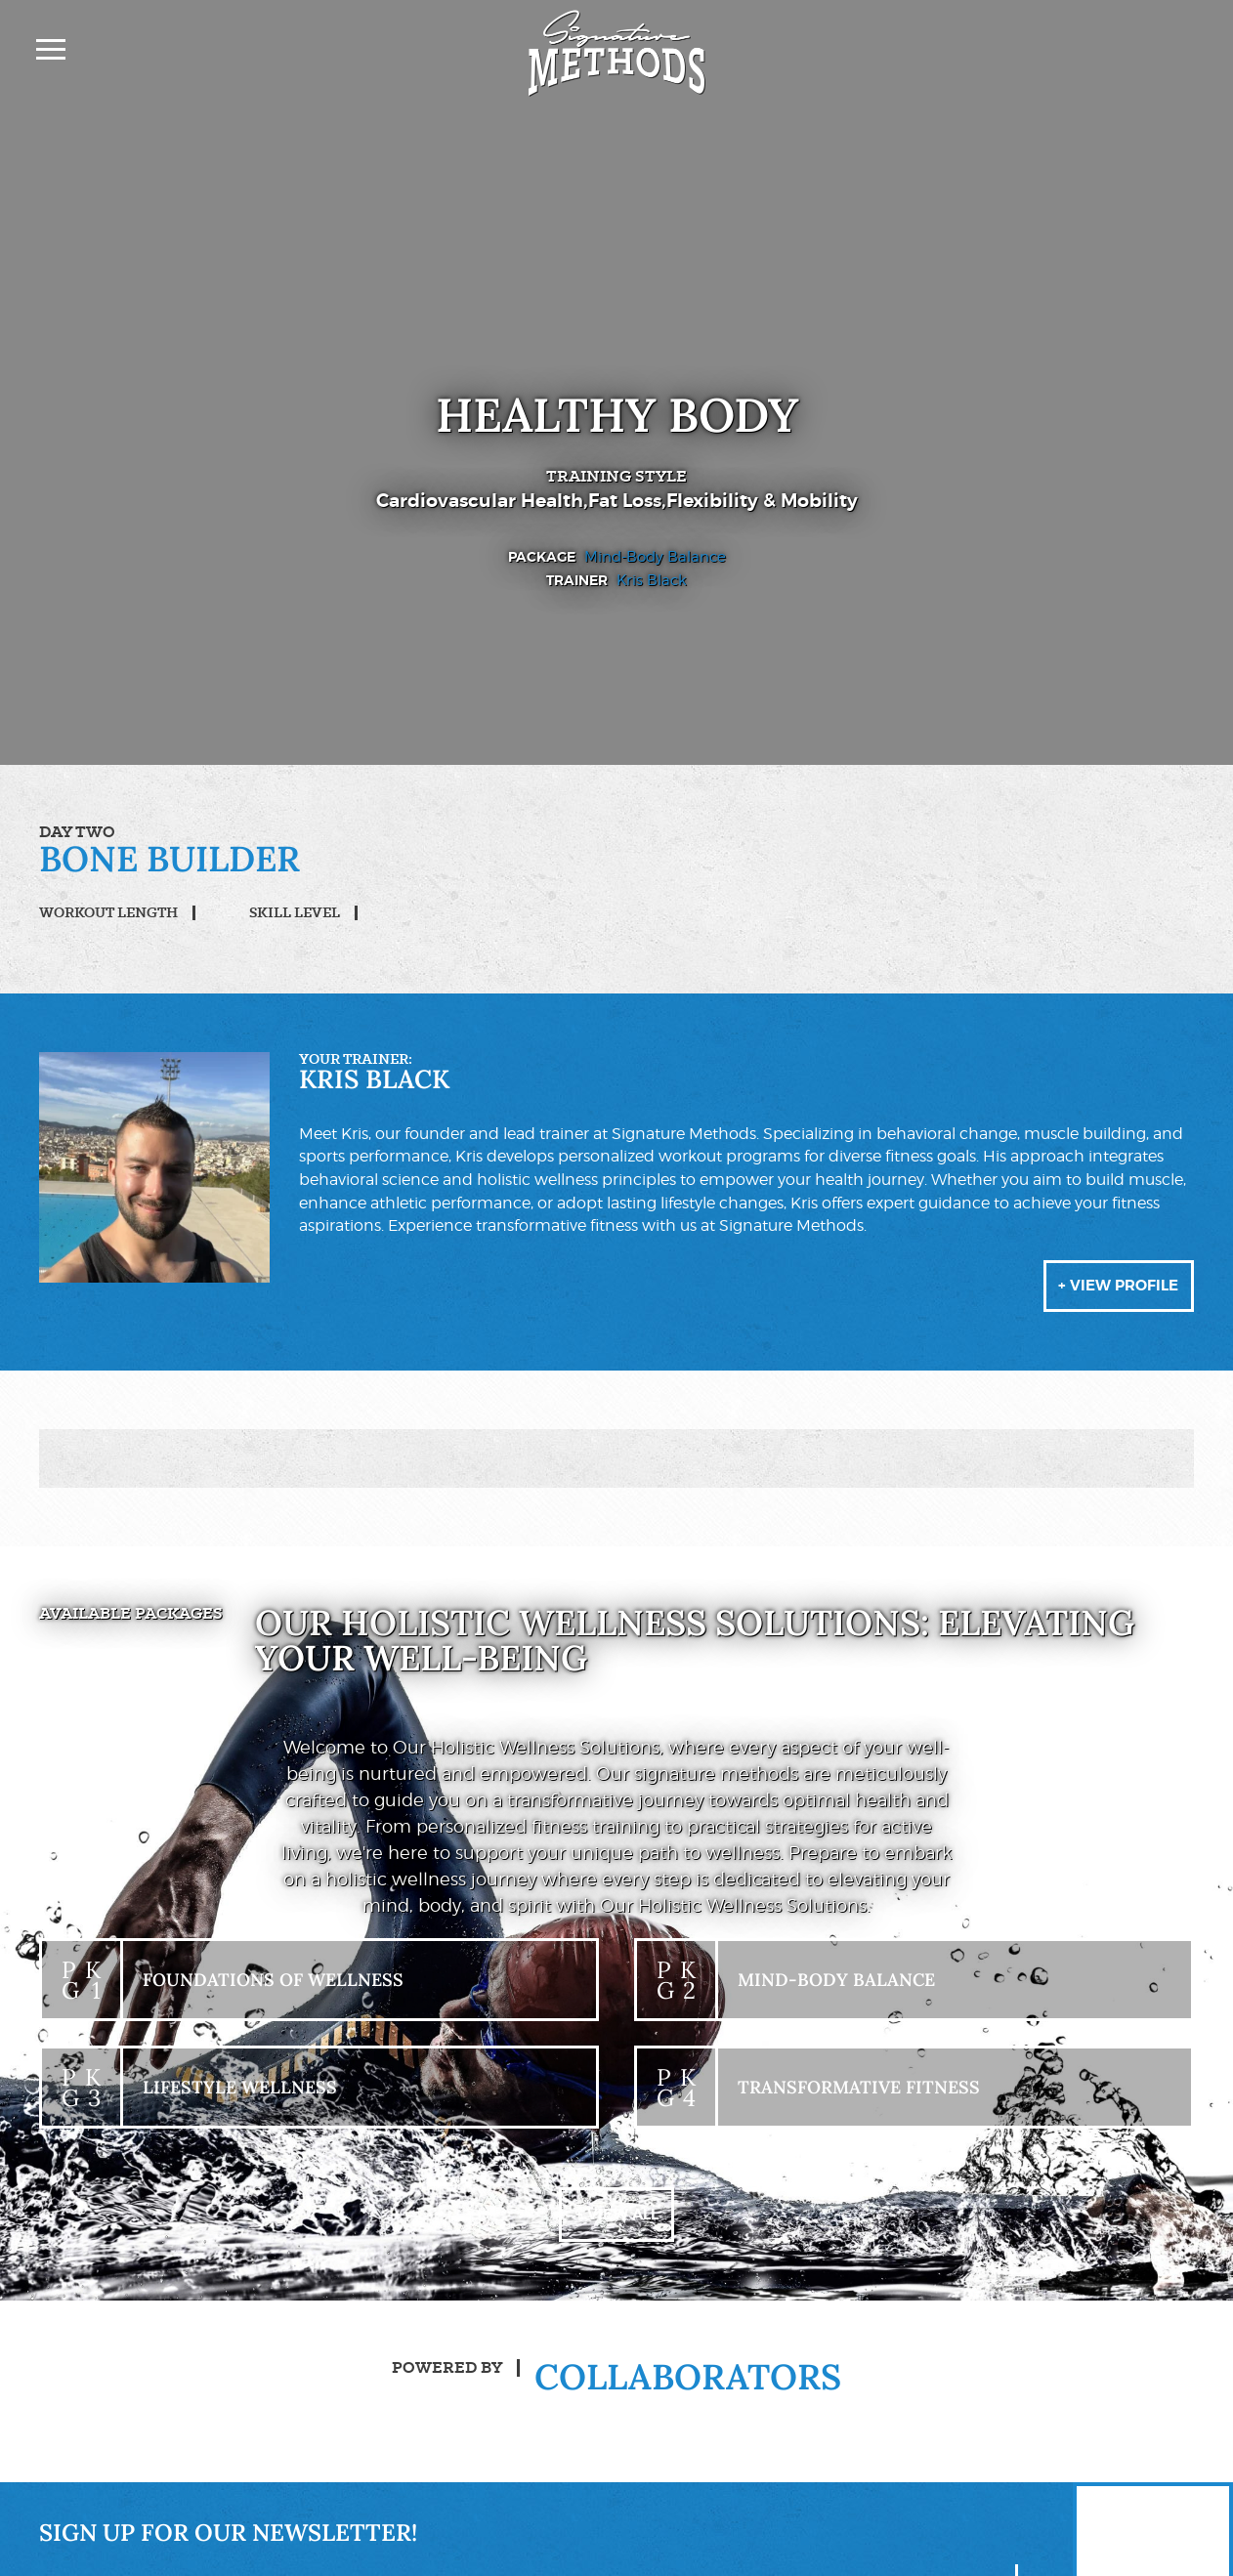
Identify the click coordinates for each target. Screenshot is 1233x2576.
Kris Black (652, 579)
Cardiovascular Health (470, 500)
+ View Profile (1112, 1296)
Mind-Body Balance (655, 556)
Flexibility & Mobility (771, 500)
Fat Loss (625, 500)
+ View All (616, 2229)
